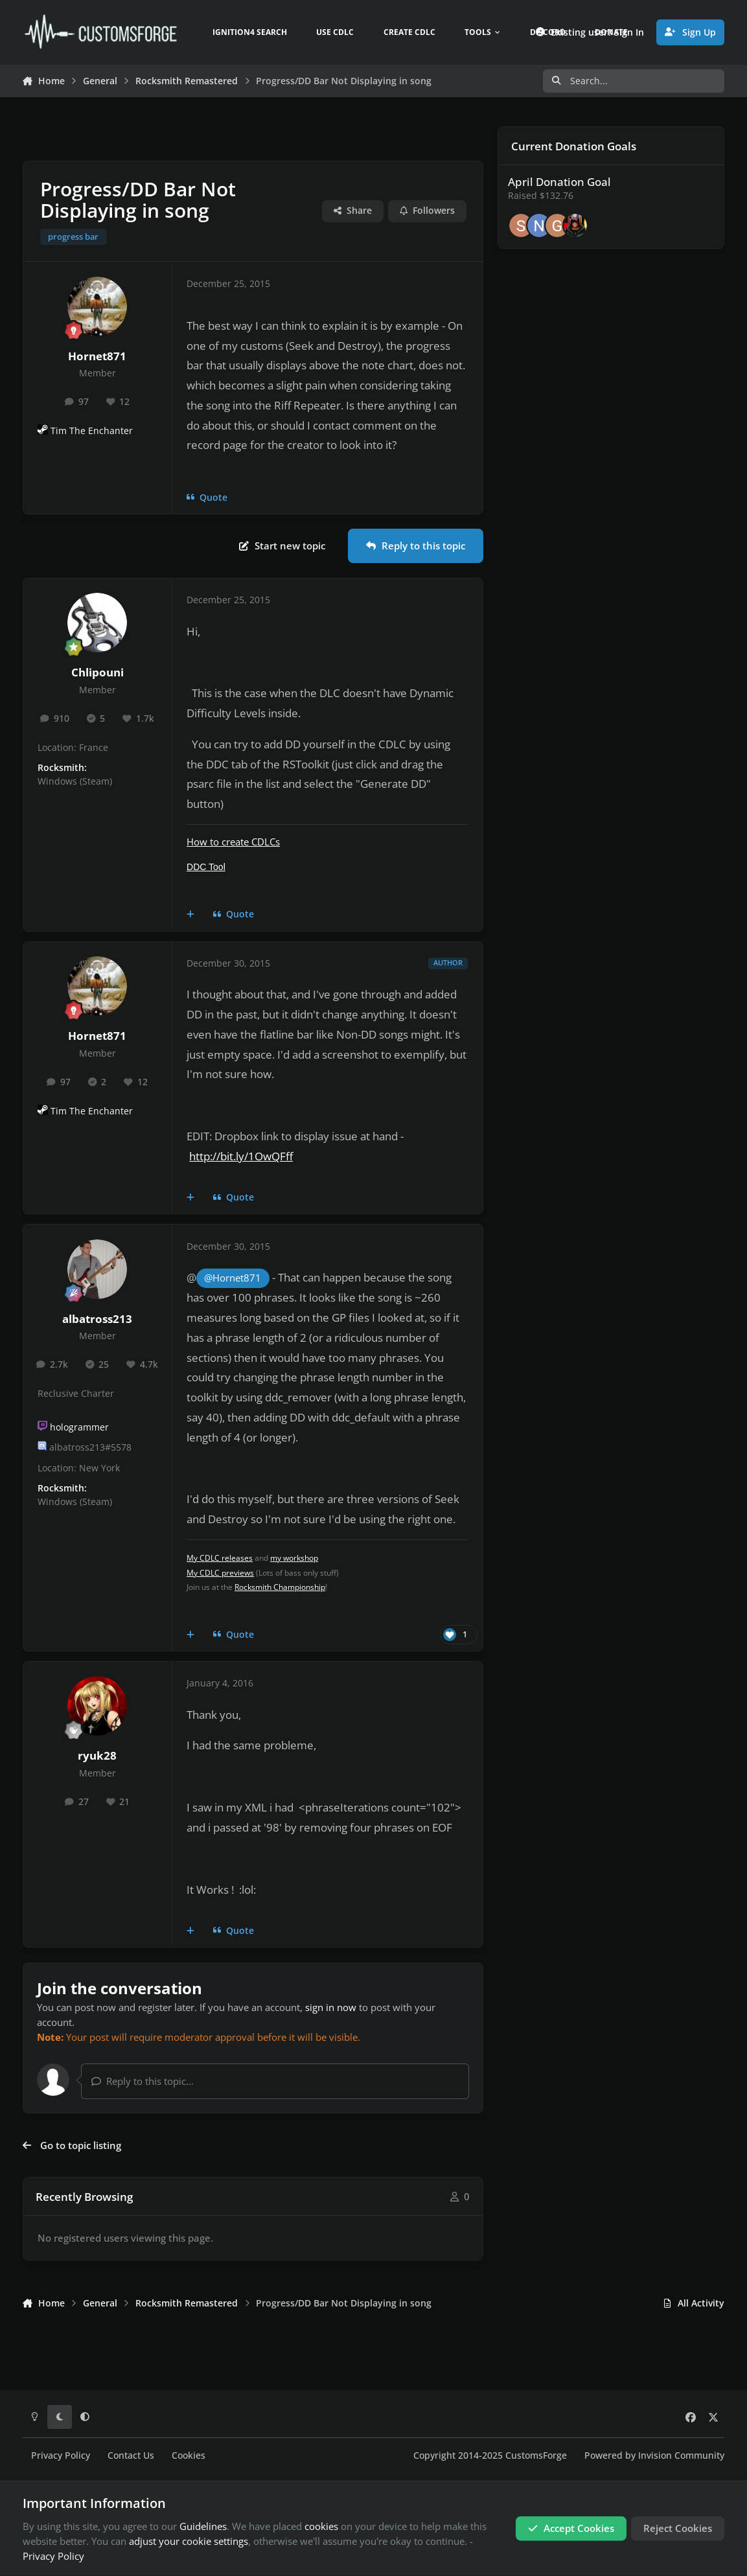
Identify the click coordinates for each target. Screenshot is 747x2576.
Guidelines (203, 2526)
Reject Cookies (677, 2528)
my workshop (294, 1557)
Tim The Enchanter (92, 431)
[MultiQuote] (191, 915)
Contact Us (131, 2455)
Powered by (654, 2455)
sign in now (330, 2007)
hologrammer (79, 1427)
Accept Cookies (571, 2528)
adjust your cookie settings (188, 2541)
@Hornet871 (232, 1278)
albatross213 (97, 1318)
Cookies (188, 2455)
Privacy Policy (60, 2455)
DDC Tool (206, 867)
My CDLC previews (220, 1572)
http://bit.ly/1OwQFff (241, 1156)
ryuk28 (97, 1755)
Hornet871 (97, 356)
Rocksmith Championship (280, 1587)
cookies (321, 2526)
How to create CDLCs (233, 841)
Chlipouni (97, 672)
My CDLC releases (220, 1557)
